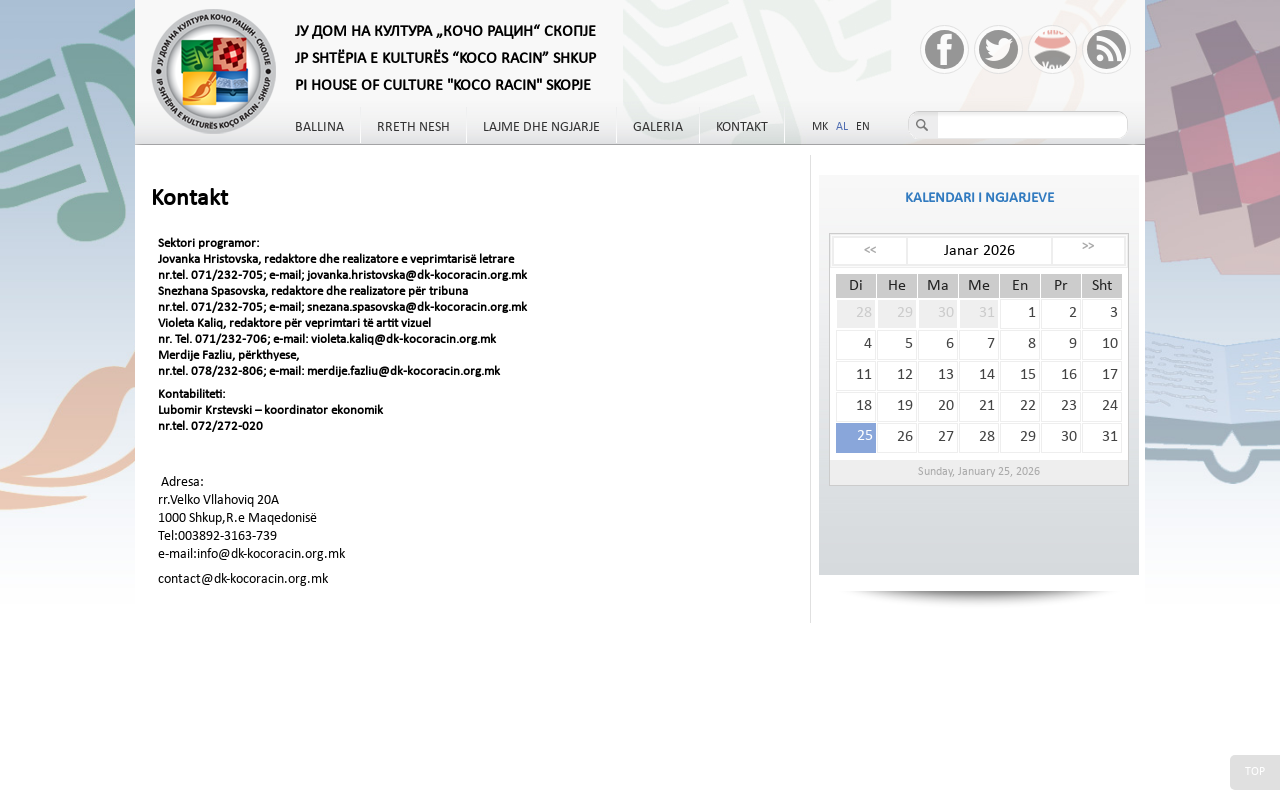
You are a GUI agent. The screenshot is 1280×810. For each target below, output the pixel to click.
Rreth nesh (413, 127)
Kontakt (742, 127)
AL (842, 127)
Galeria (658, 127)
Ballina (319, 127)
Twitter (998, 49)
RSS (1106, 49)
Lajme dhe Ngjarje (541, 127)
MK (820, 127)
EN (863, 127)
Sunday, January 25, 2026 (979, 472)
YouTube (1052, 49)
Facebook (944, 49)
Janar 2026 (979, 251)
